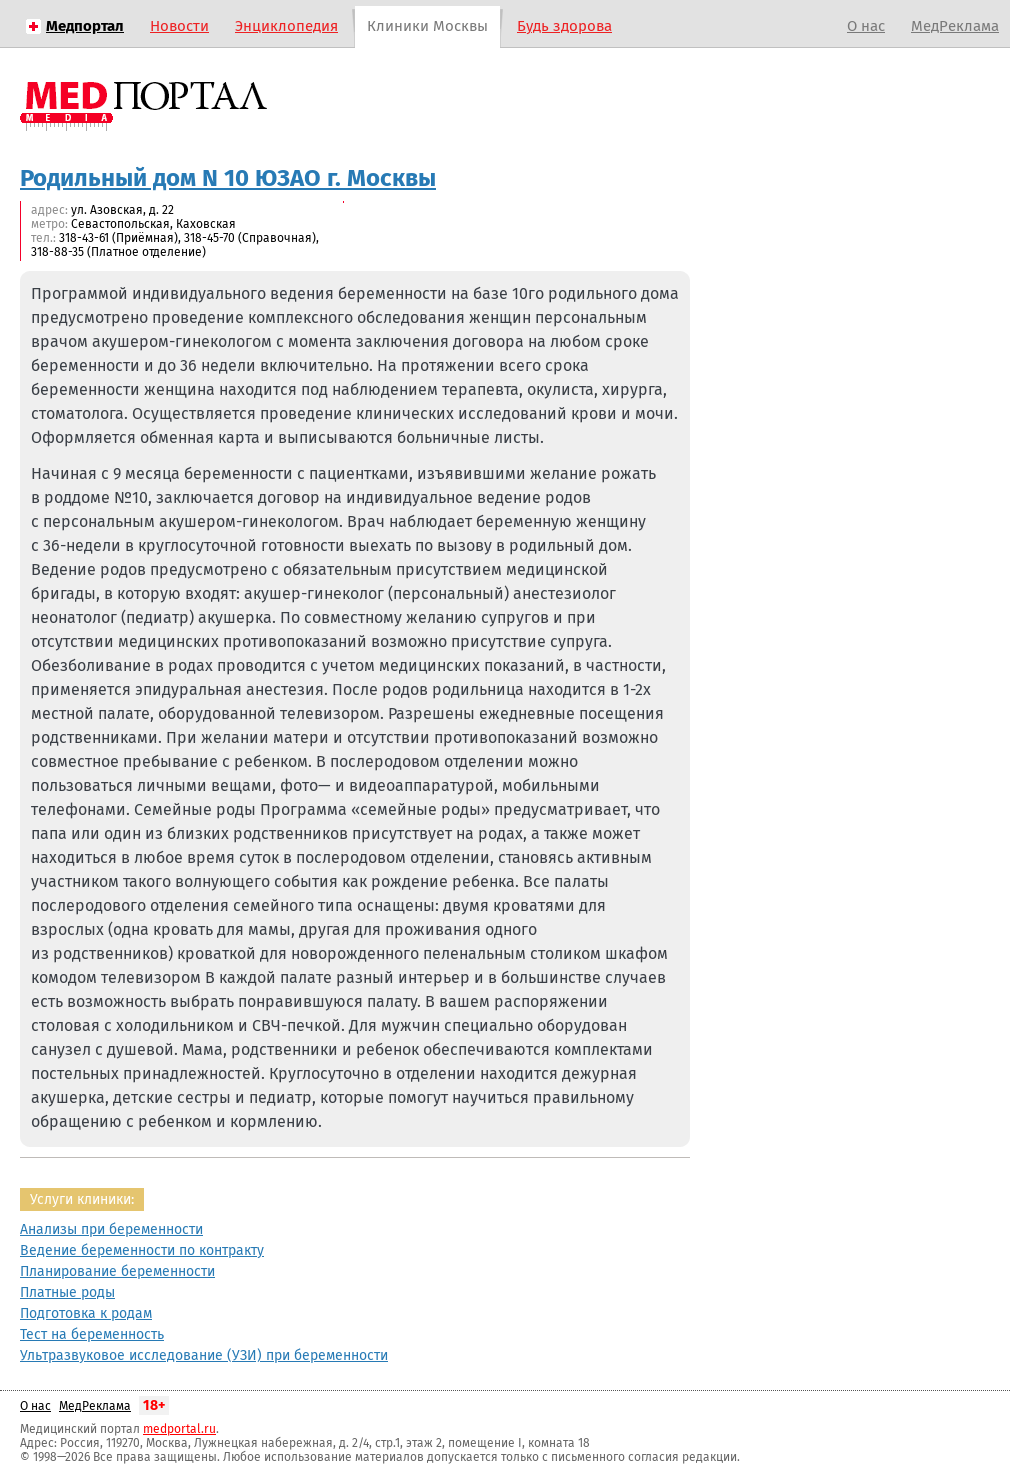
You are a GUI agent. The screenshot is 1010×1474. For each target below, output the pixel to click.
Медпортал (85, 26)
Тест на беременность (92, 1334)
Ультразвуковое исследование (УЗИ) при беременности (204, 1355)
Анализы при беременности (111, 1229)
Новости (179, 26)
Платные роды (67, 1292)
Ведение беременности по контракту (142, 1250)
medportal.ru (179, 1429)
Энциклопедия (286, 26)
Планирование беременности (117, 1271)
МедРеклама (955, 26)
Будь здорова (564, 26)
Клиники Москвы (427, 26)
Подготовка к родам (86, 1313)
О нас (866, 26)
